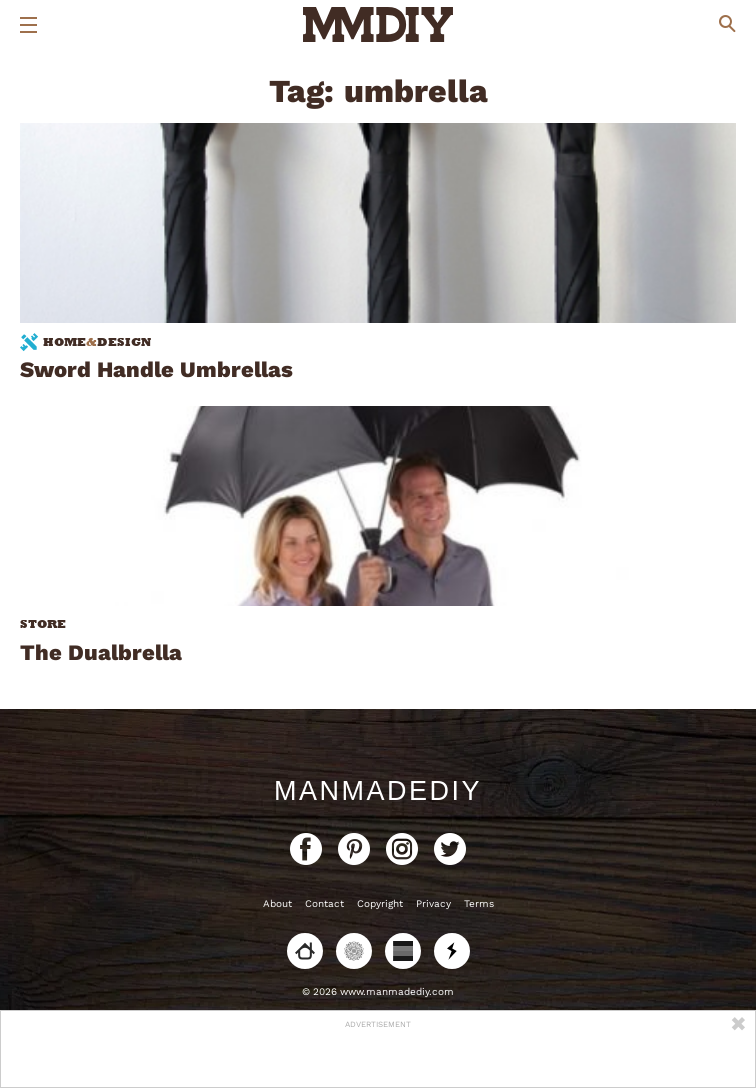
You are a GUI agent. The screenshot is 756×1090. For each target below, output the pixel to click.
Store (43, 624)
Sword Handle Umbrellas (156, 369)
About (277, 903)
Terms (479, 903)
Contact (324, 903)
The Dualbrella (101, 652)
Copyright (380, 903)
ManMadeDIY (378, 791)
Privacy (433, 903)
